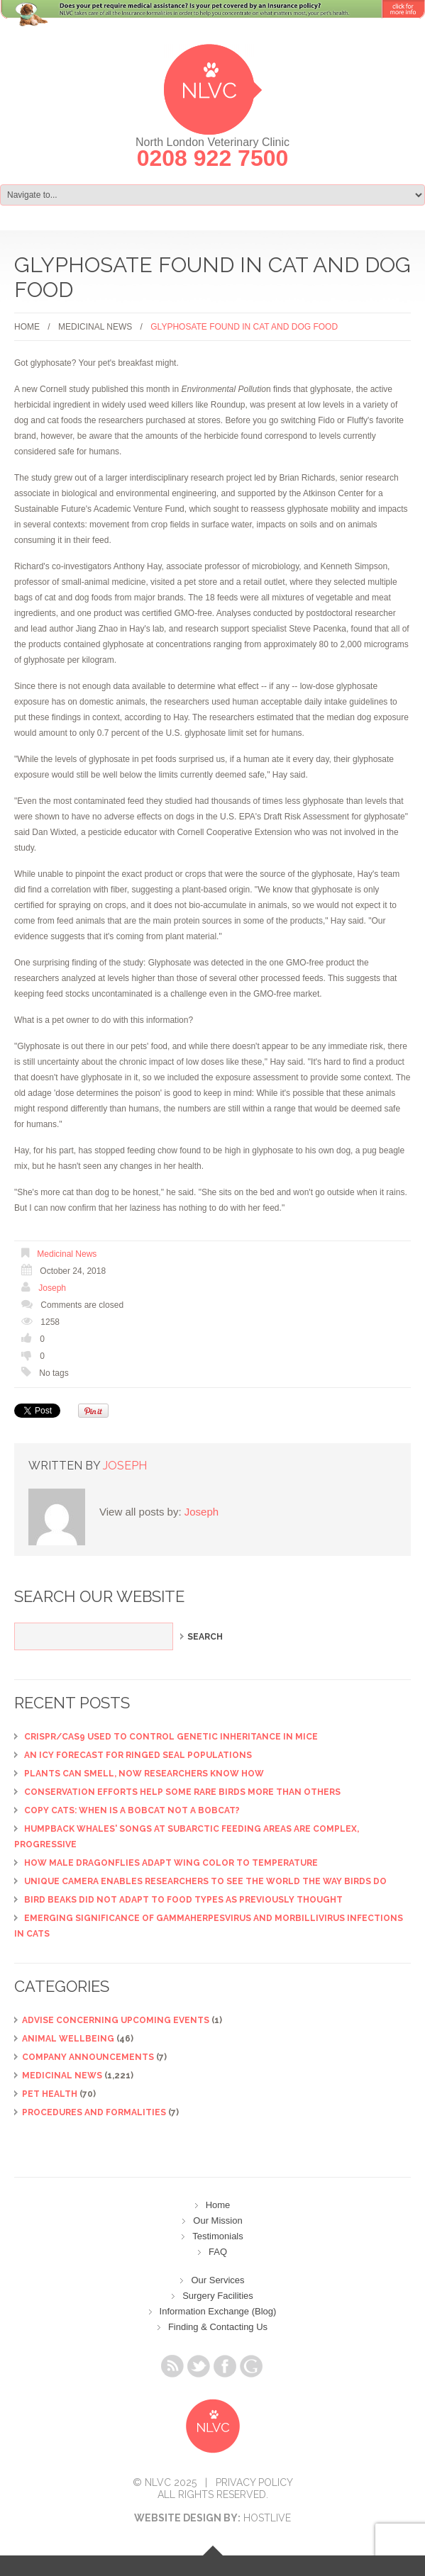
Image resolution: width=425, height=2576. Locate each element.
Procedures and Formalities (94, 2112)
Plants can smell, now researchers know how (144, 1774)
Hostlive (267, 2518)
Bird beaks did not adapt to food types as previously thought (183, 1900)
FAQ (218, 2251)
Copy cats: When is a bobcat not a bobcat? (132, 1810)
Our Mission (217, 2220)
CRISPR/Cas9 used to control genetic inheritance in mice (171, 1737)
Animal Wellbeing (68, 2039)
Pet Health (49, 2094)
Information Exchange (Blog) (218, 2311)
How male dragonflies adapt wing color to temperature (171, 1863)
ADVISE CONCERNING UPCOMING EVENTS (115, 2020)
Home (27, 327)
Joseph (52, 1288)
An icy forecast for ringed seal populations (138, 1755)
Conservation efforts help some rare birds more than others (182, 1792)
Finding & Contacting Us (217, 2327)
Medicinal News (95, 327)
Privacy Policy (254, 2482)
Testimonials (217, 2236)
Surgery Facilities (217, 2295)
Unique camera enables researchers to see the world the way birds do (205, 1881)
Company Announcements (88, 2057)
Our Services (217, 2280)
